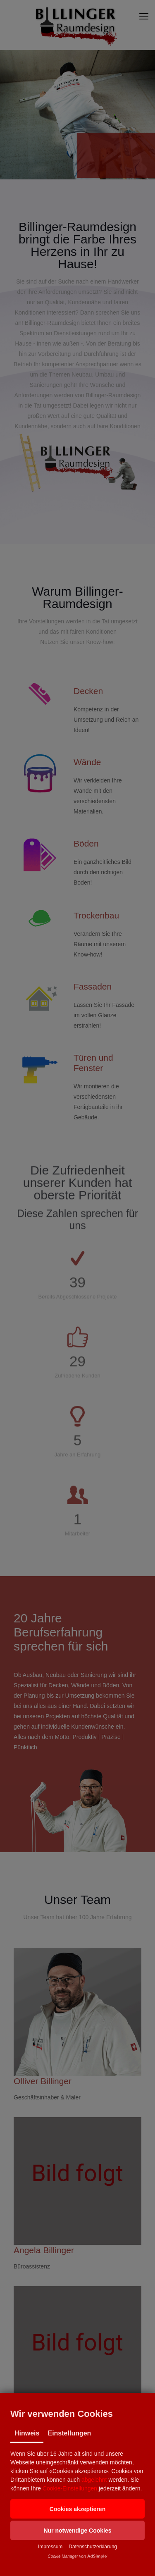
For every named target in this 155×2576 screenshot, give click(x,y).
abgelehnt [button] (94, 2479)
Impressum (50, 2547)
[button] (77, 2509)
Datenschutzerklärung (93, 2547)
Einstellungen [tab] (69, 2433)
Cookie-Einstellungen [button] (70, 2488)
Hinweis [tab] (26, 2433)
